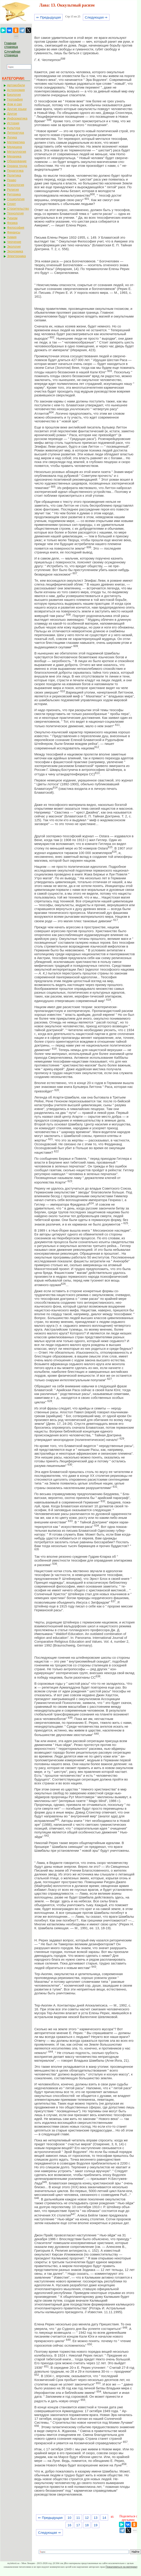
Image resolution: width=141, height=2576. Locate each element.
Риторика (14, 194)
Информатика (17, 118)
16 (69, 2525)
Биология (14, 94)
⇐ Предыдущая (48, 17)
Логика (12, 137)
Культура (13, 128)
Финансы (13, 232)
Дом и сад (14, 104)
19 (96, 2525)
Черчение (14, 242)
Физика (12, 223)
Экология (13, 246)
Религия (13, 189)
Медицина (14, 147)
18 (87, 2525)
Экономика (15, 251)
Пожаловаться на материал (121, 2566)
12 (87, 2518)
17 (78, 2525)
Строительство (18, 208)
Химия (11, 237)
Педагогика (15, 170)
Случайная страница (12, 53)
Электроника (16, 256)
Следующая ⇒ (96, 17)
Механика (14, 156)
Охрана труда (17, 166)
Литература (15, 132)
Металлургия (16, 151)
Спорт (11, 204)
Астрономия (16, 90)
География (15, 99)
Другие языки (17, 109)
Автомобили (16, 85)
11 (78, 2518)
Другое (12, 113)
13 (96, 2518)
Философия (15, 227)
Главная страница (11, 45)
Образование (17, 161)
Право (11, 180)
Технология (15, 213)
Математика (16, 142)
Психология (15, 185)
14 (104, 2518)
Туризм (12, 218)
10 (69, 2518)
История (13, 123)
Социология (16, 199)
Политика (14, 175)
